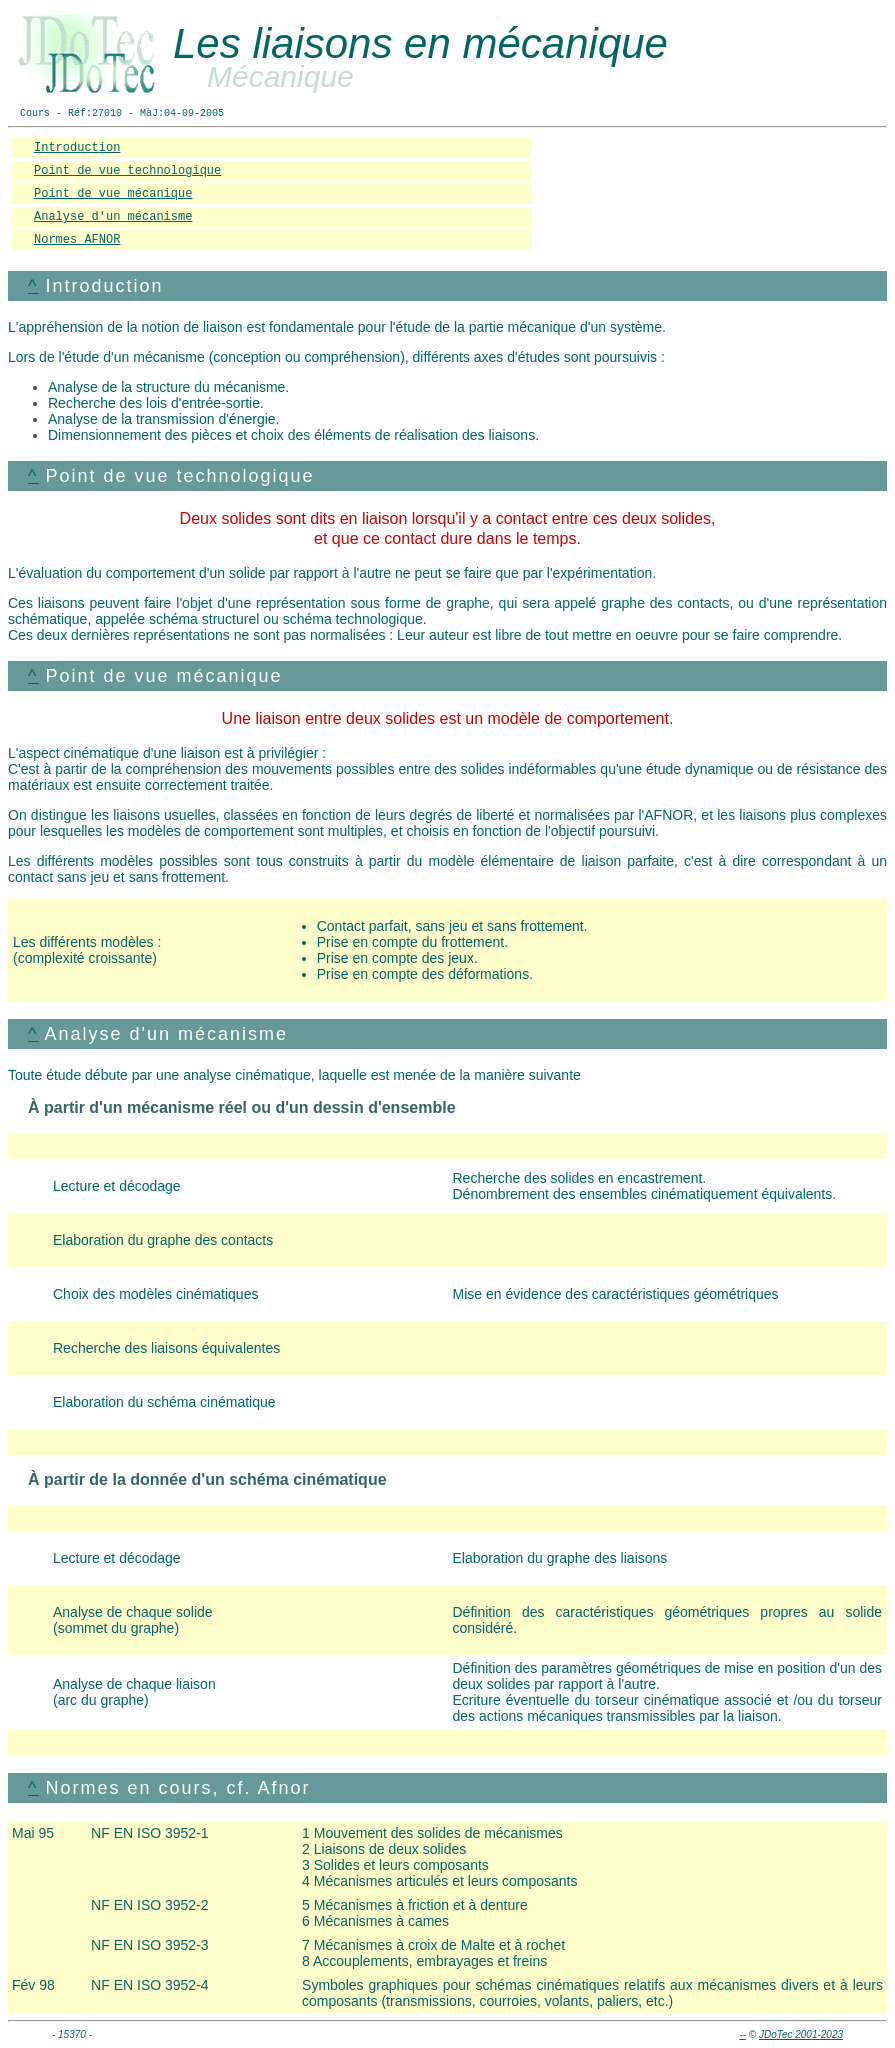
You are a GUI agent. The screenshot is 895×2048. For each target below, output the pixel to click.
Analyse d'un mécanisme (113, 217)
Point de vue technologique (127, 171)
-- (742, 2034)
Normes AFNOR (77, 240)
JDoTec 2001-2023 (801, 2034)
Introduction (77, 148)
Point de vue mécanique (113, 194)
